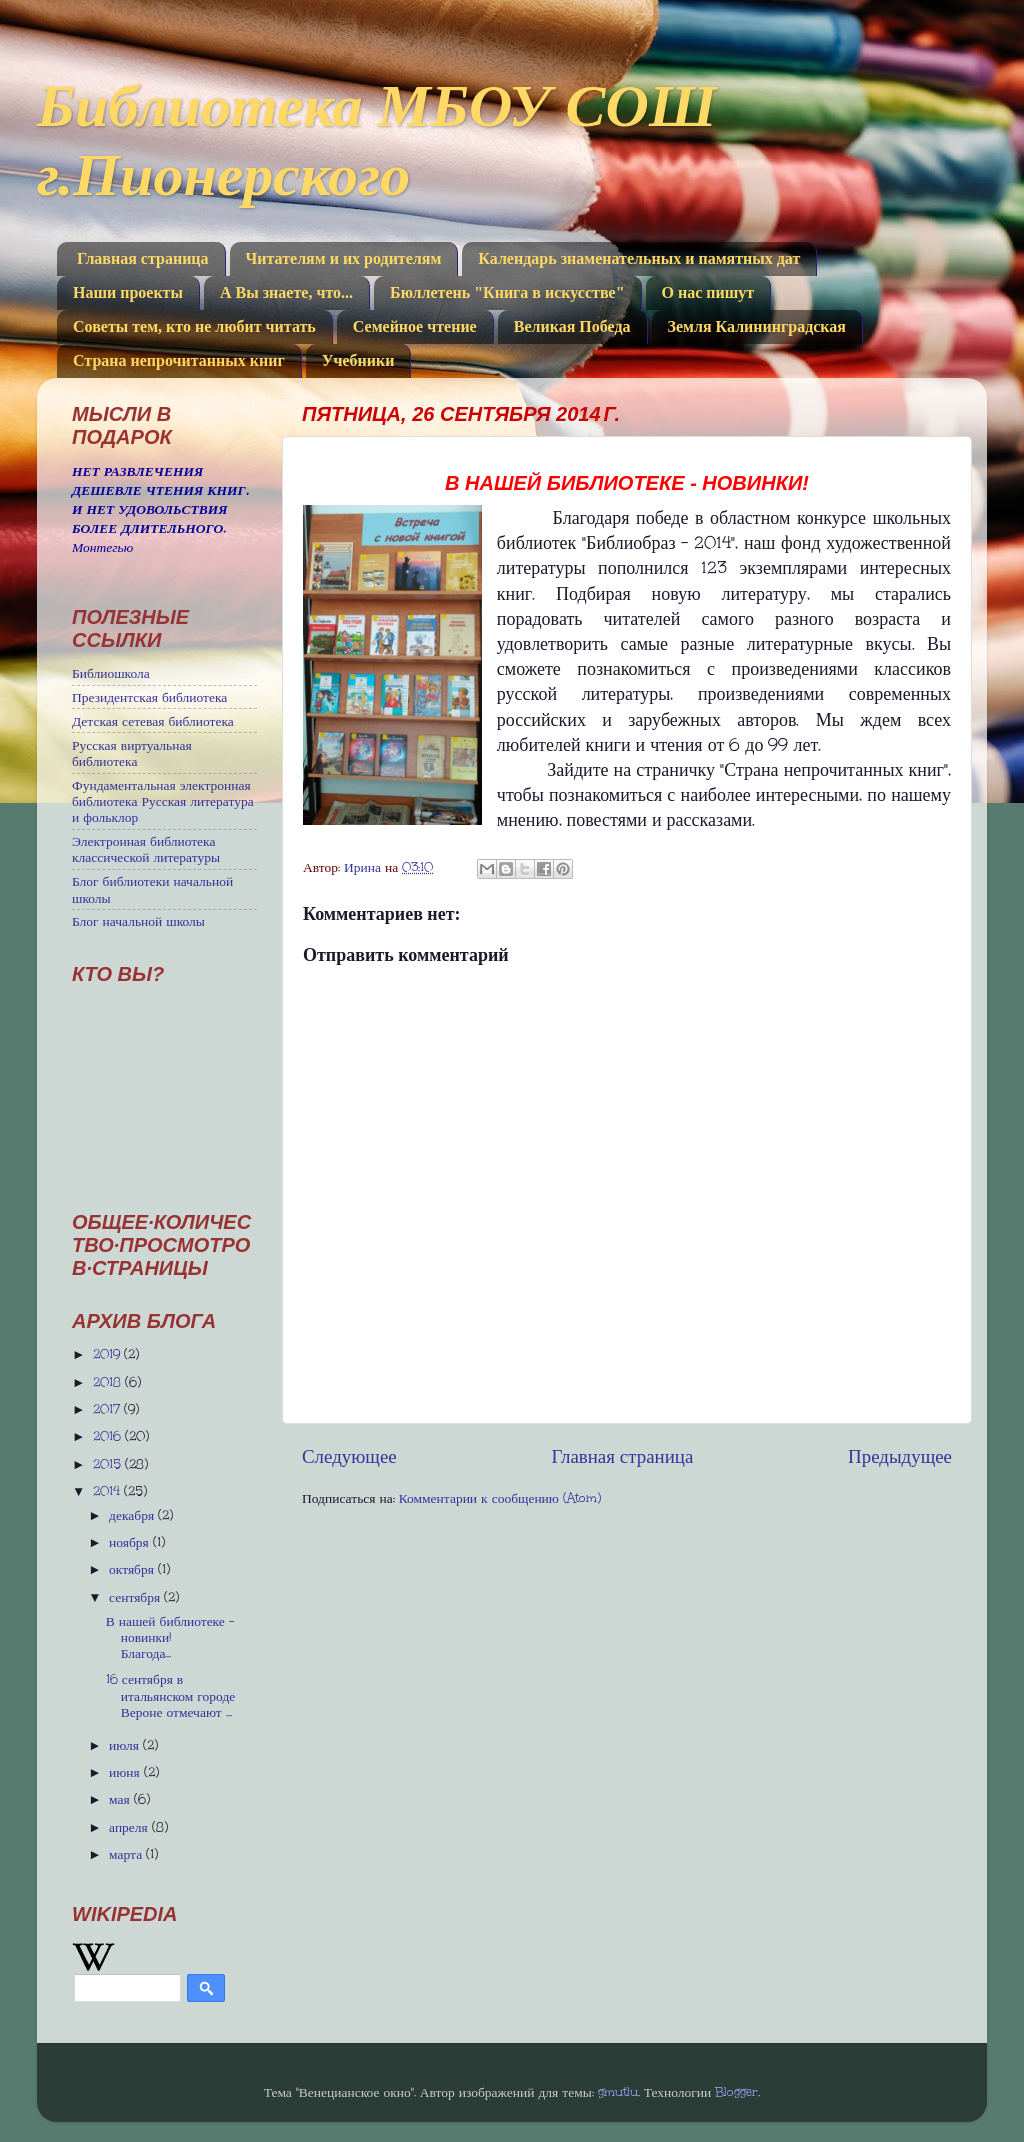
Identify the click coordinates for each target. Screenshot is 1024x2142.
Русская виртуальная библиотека (132, 753)
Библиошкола (111, 673)
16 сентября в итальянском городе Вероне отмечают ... (171, 1695)
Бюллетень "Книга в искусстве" (507, 292)
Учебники (358, 360)
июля (126, 1745)
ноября (131, 1542)
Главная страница (143, 258)
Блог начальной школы (138, 921)
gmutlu (618, 2092)
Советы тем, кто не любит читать (194, 326)
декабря (133, 1515)
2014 (108, 1491)
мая (121, 1799)
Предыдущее (900, 1456)
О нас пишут (708, 292)
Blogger (736, 2092)
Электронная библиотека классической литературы (146, 849)
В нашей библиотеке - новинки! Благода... (170, 1637)
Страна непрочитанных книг (179, 360)
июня (126, 1772)
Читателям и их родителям (344, 258)
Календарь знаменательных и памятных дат (639, 258)
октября (133, 1569)
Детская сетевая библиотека (153, 721)
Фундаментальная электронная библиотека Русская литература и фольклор (163, 801)
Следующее (349, 1456)
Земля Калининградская (757, 326)
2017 (108, 1409)
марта (127, 1854)
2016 (109, 1436)
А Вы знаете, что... (286, 292)
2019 (108, 1354)
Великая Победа (572, 326)
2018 (109, 1382)
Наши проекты (128, 292)
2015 (109, 1464)
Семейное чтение (415, 326)
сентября (136, 1597)
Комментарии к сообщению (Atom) (500, 1498)
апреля (130, 1827)
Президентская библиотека (149, 697)
